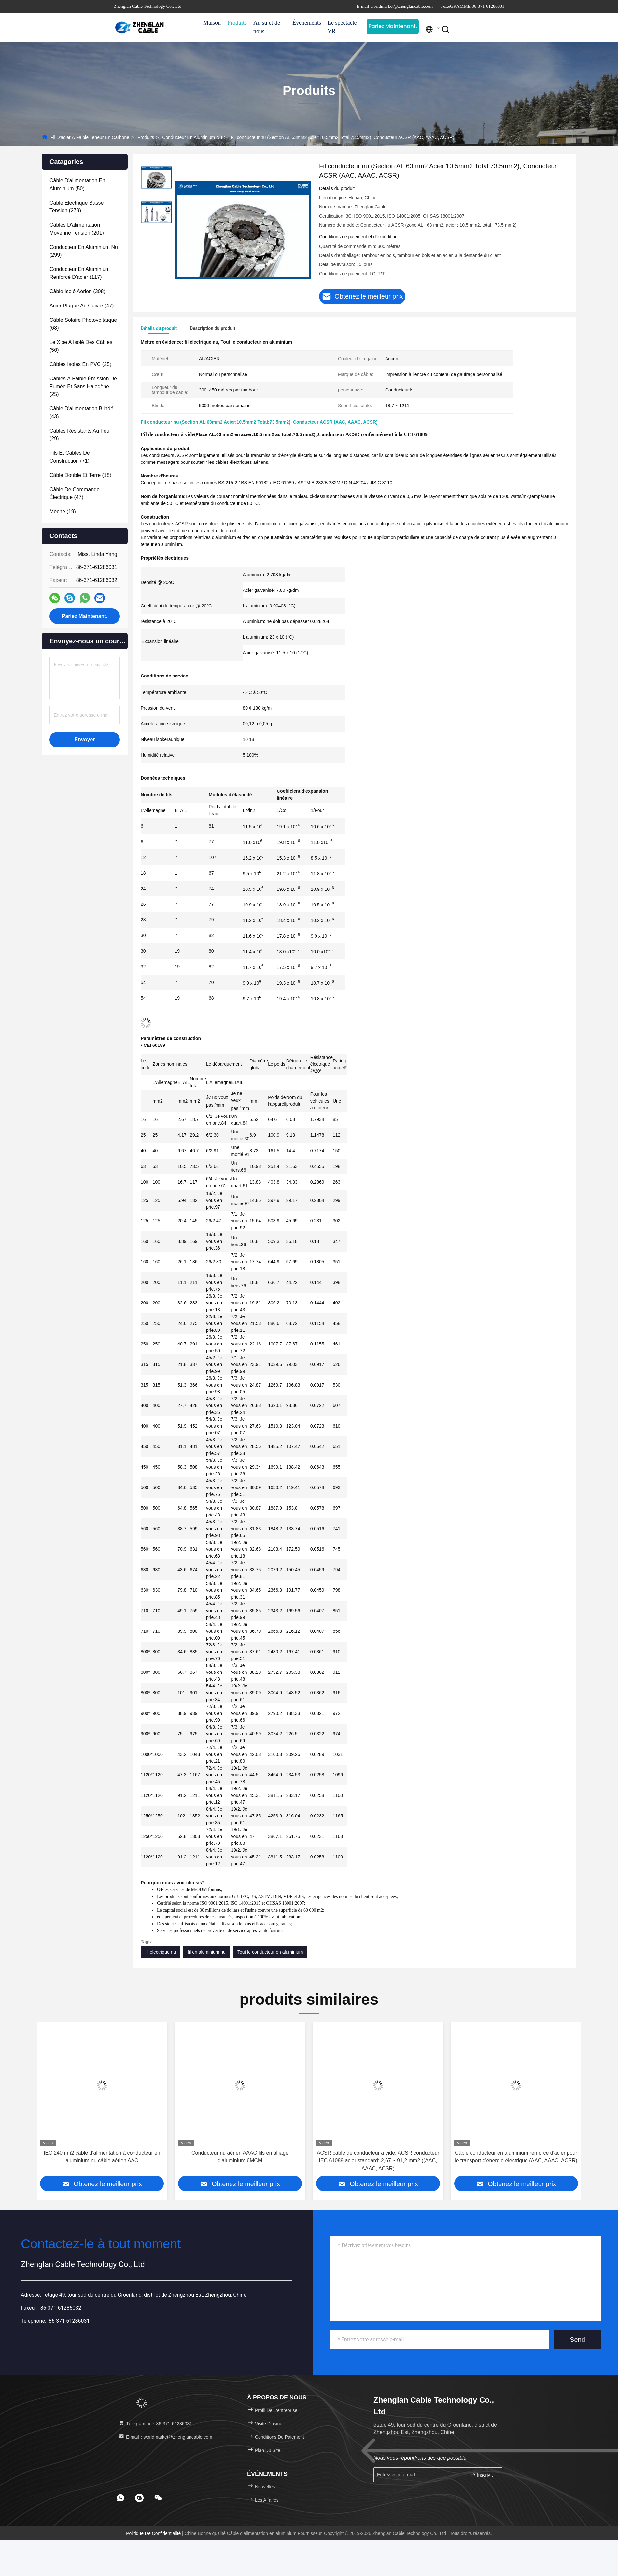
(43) (81, 412)
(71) (69, 456)
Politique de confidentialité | (155, 2533)
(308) (77, 291)
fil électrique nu (160, 1952)
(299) (83, 251)
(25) (80, 364)
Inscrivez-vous (484, 2475)
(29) (79, 434)
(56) (80, 346)
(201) (76, 228)
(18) (80, 475)
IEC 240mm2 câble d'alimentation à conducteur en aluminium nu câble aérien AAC (102, 2156)
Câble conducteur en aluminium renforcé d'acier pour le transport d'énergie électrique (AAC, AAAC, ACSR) (516, 2156)
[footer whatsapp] (120, 2498)
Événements (306, 23)
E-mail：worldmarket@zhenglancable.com (165, 2437)
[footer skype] (139, 2498)
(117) (79, 273)
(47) (81, 305)
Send (577, 2339)
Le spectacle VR (342, 27)
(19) (62, 511)
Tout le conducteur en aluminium (270, 1952)
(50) (77, 184)
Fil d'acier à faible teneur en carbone (89, 137)
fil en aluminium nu (207, 1952)
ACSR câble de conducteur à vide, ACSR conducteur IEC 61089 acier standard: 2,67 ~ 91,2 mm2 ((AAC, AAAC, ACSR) (378, 2160)
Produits (237, 23)
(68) (83, 324)
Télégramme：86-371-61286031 (155, 2423)
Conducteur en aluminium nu (192, 137)
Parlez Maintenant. (392, 26)
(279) (76, 206)
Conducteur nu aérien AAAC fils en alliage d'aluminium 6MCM (239, 2156)
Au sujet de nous (266, 27)
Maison (212, 23)
